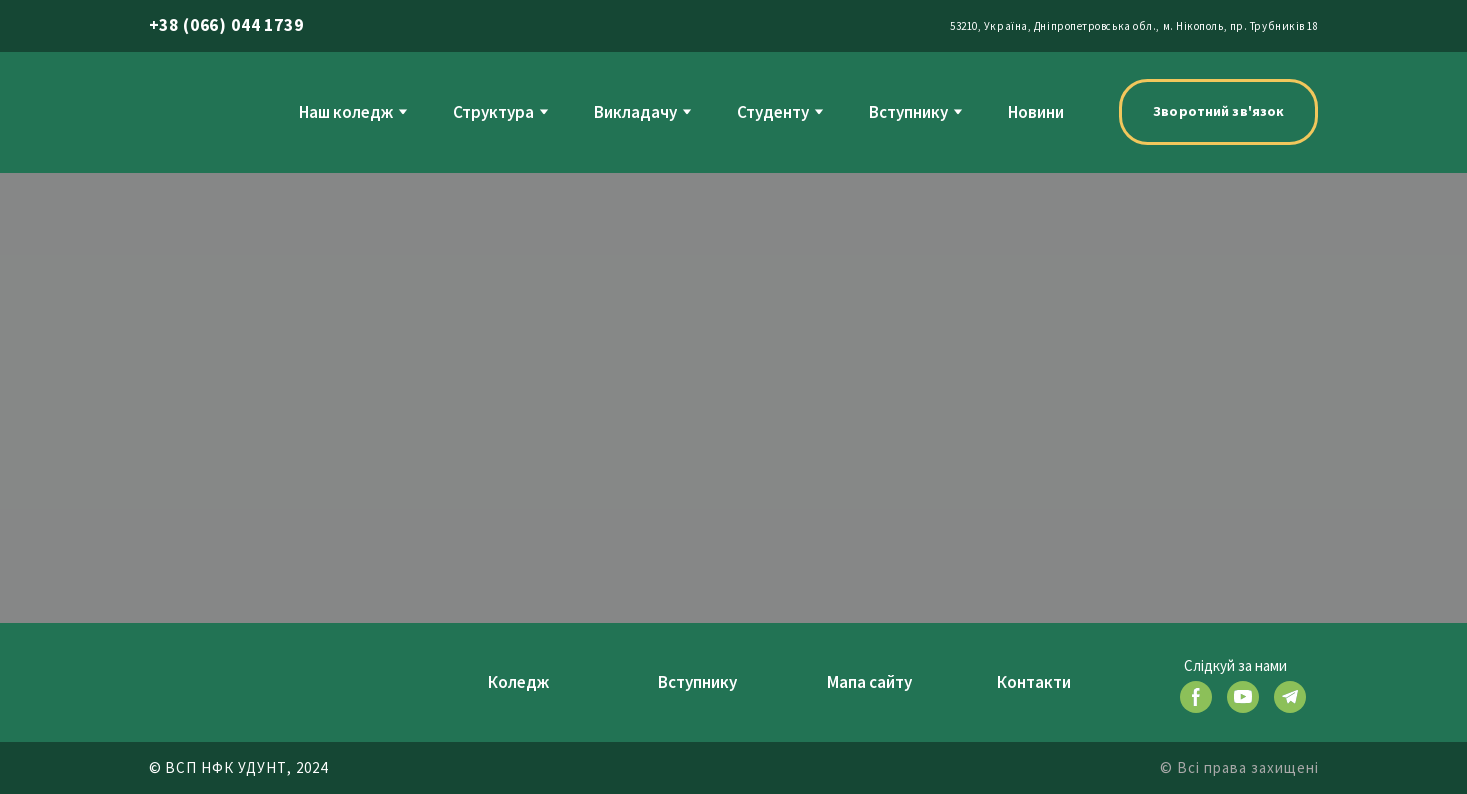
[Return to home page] (190, 111)
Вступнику (908, 112)
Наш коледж (346, 112)
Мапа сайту (869, 682)
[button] (1218, 112)
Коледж (518, 682)
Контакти (1034, 682)
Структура (493, 112)
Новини (1036, 112)
